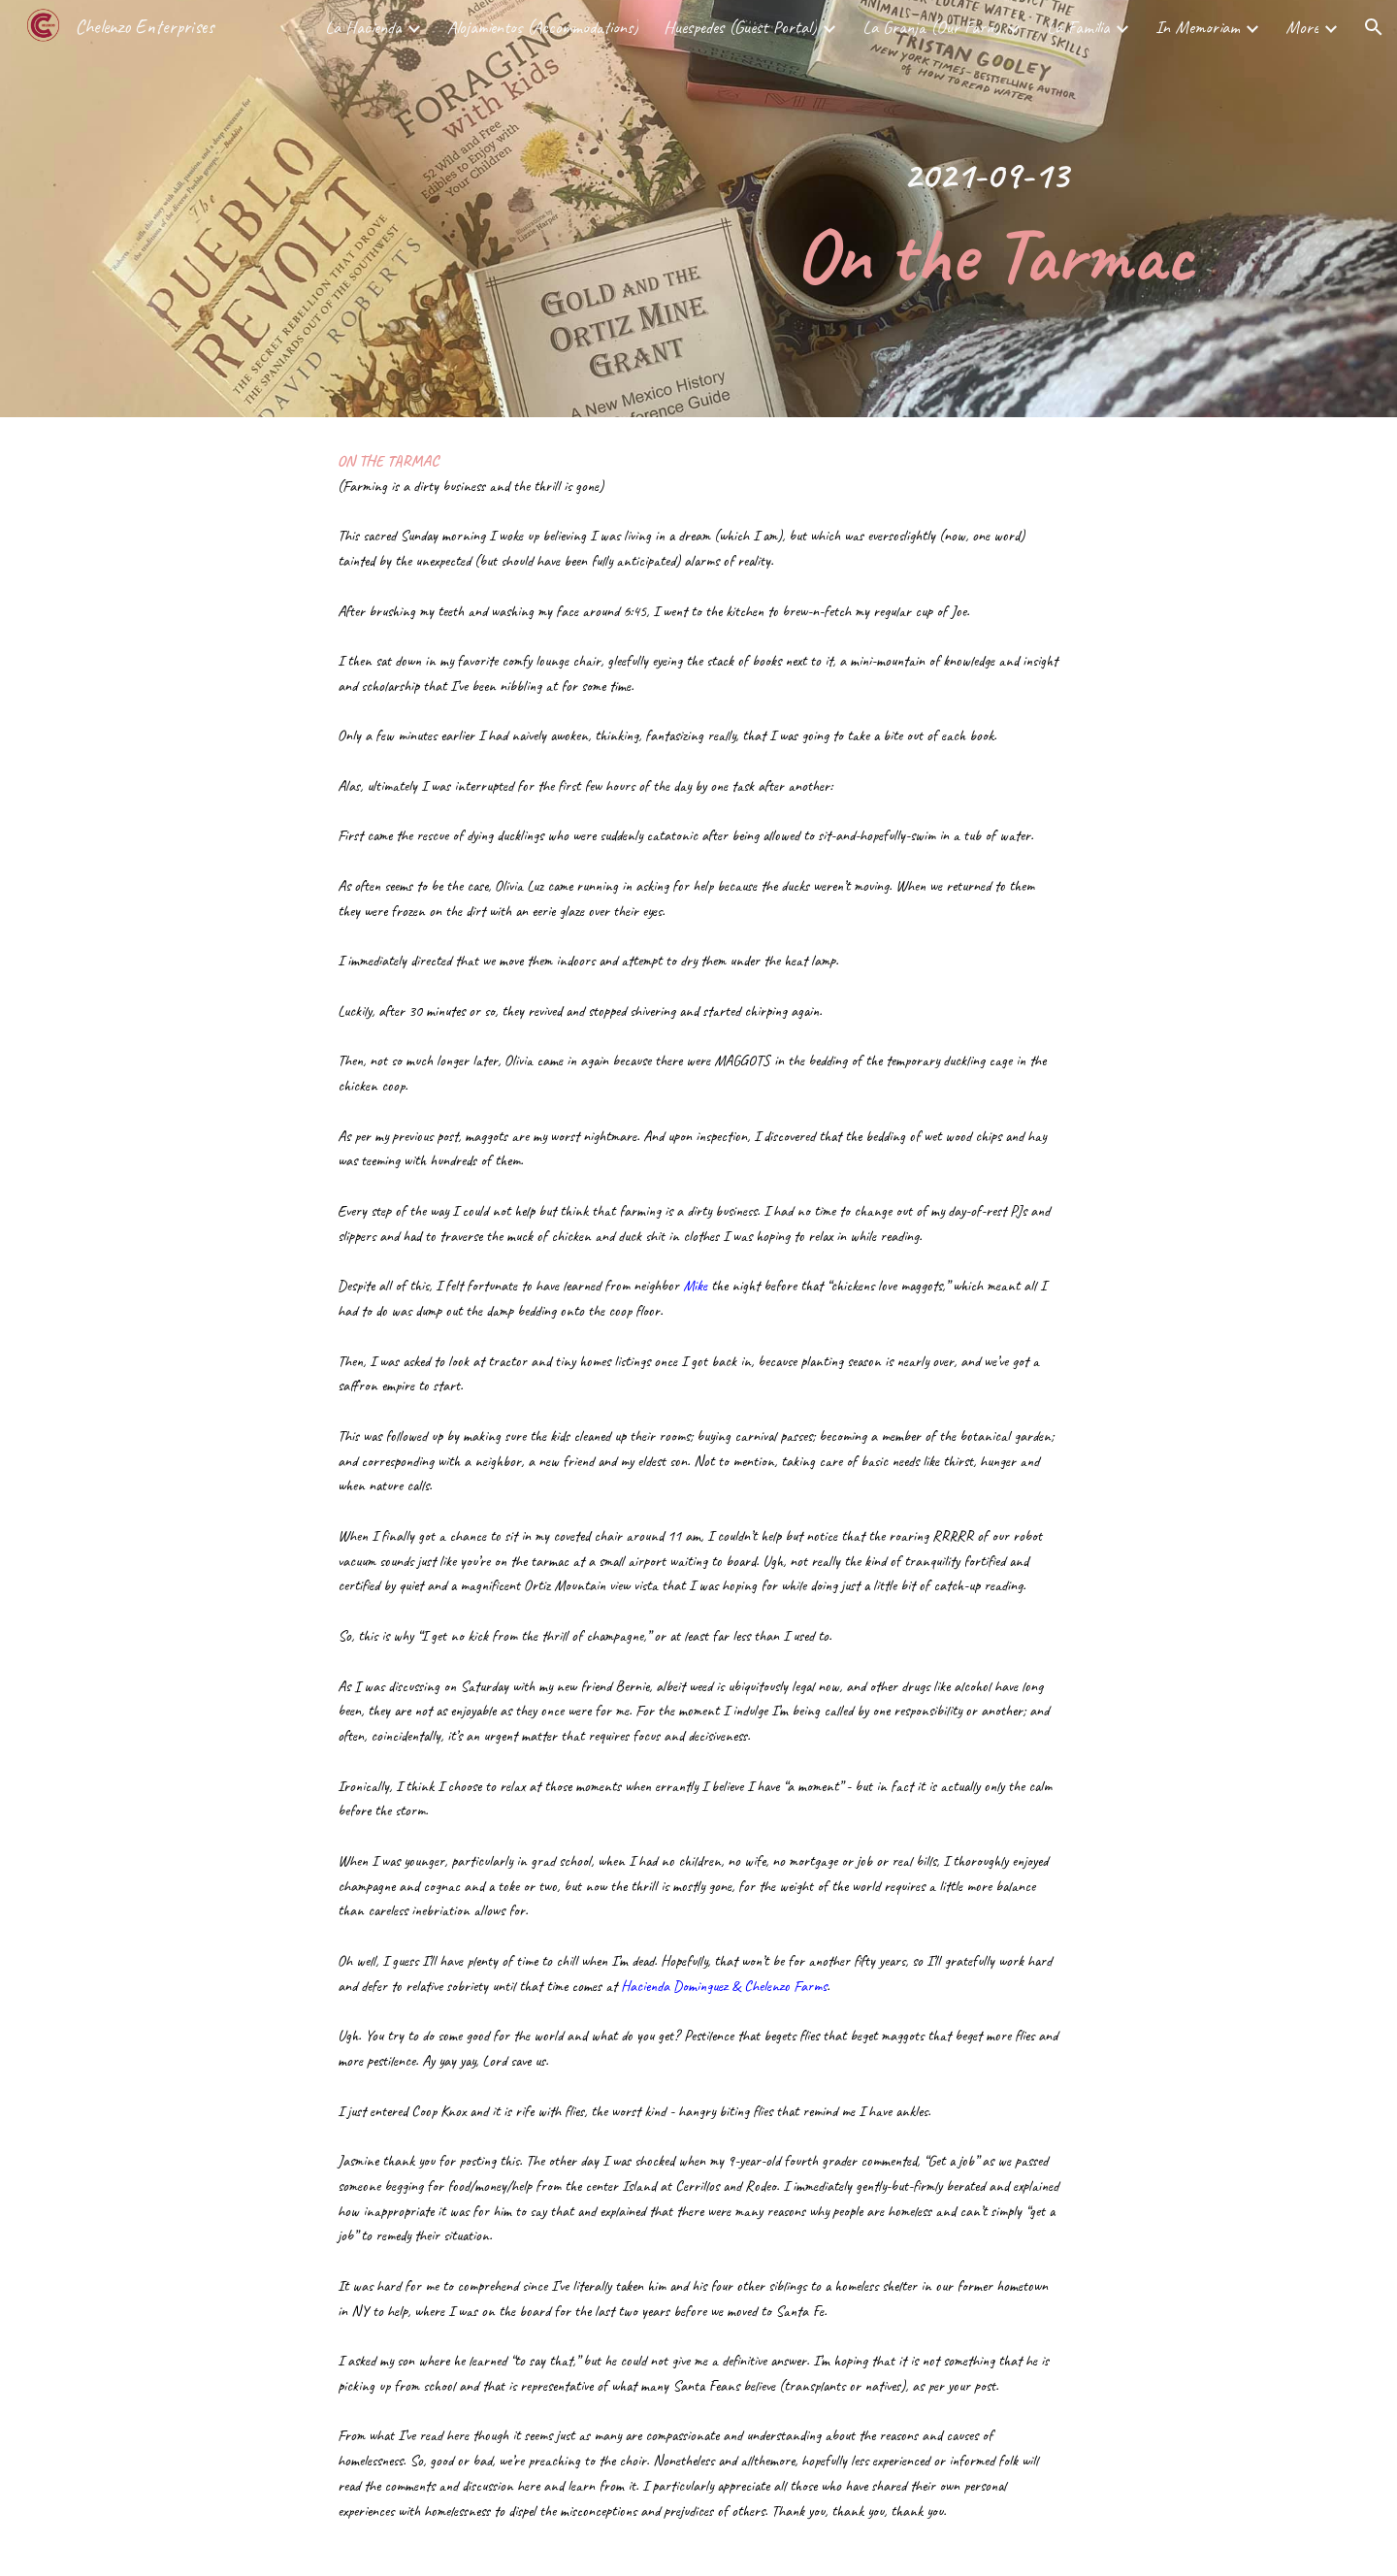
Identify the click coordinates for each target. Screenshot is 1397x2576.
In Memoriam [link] (1197, 27)
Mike (695, 1285)
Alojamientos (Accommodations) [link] (542, 27)
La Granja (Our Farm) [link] (931, 27)
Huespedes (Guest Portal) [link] (740, 27)
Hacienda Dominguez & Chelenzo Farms (724, 1986)
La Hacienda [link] (363, 27)
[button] (1373, 27)
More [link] (1301, 27)
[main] (985, 209)
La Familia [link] (1078, 27)
